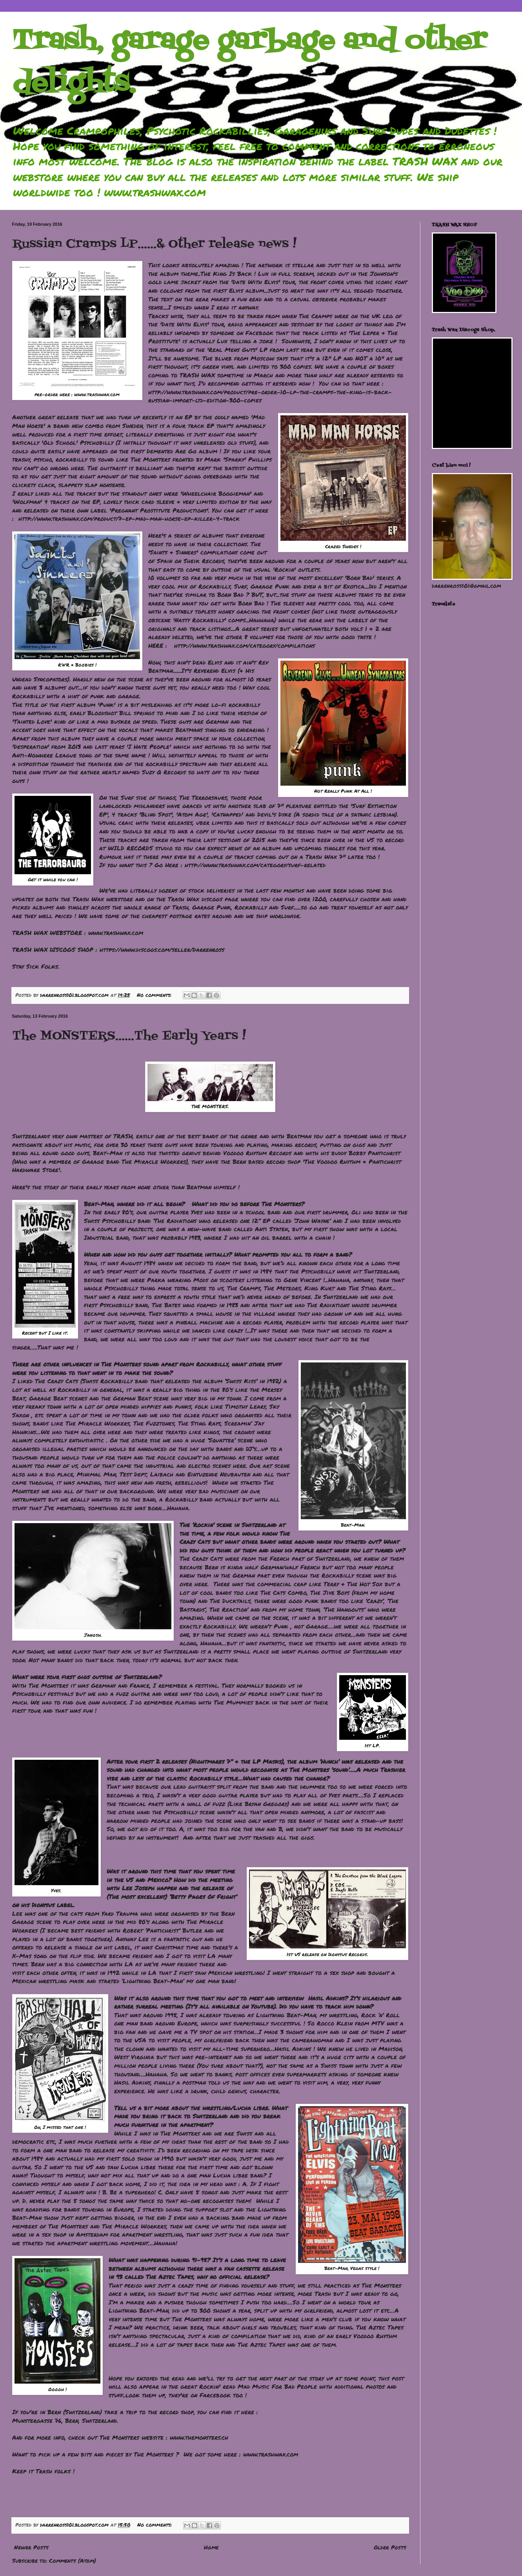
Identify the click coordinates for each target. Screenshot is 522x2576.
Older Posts (390, 2547)
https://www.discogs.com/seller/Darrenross (162, 949)
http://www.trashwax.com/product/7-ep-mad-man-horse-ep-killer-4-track (129, 518)
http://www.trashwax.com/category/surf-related (255, 864)
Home (211, 2547)
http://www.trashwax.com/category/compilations (244, 645)
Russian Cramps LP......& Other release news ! (154, 244)
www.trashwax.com (97, 394)
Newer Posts (31, 2547)
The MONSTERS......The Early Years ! (129, 1036)
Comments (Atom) (72, 2560)
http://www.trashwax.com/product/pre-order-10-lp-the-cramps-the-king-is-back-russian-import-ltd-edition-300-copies (270, 396)
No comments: (155, 994)
